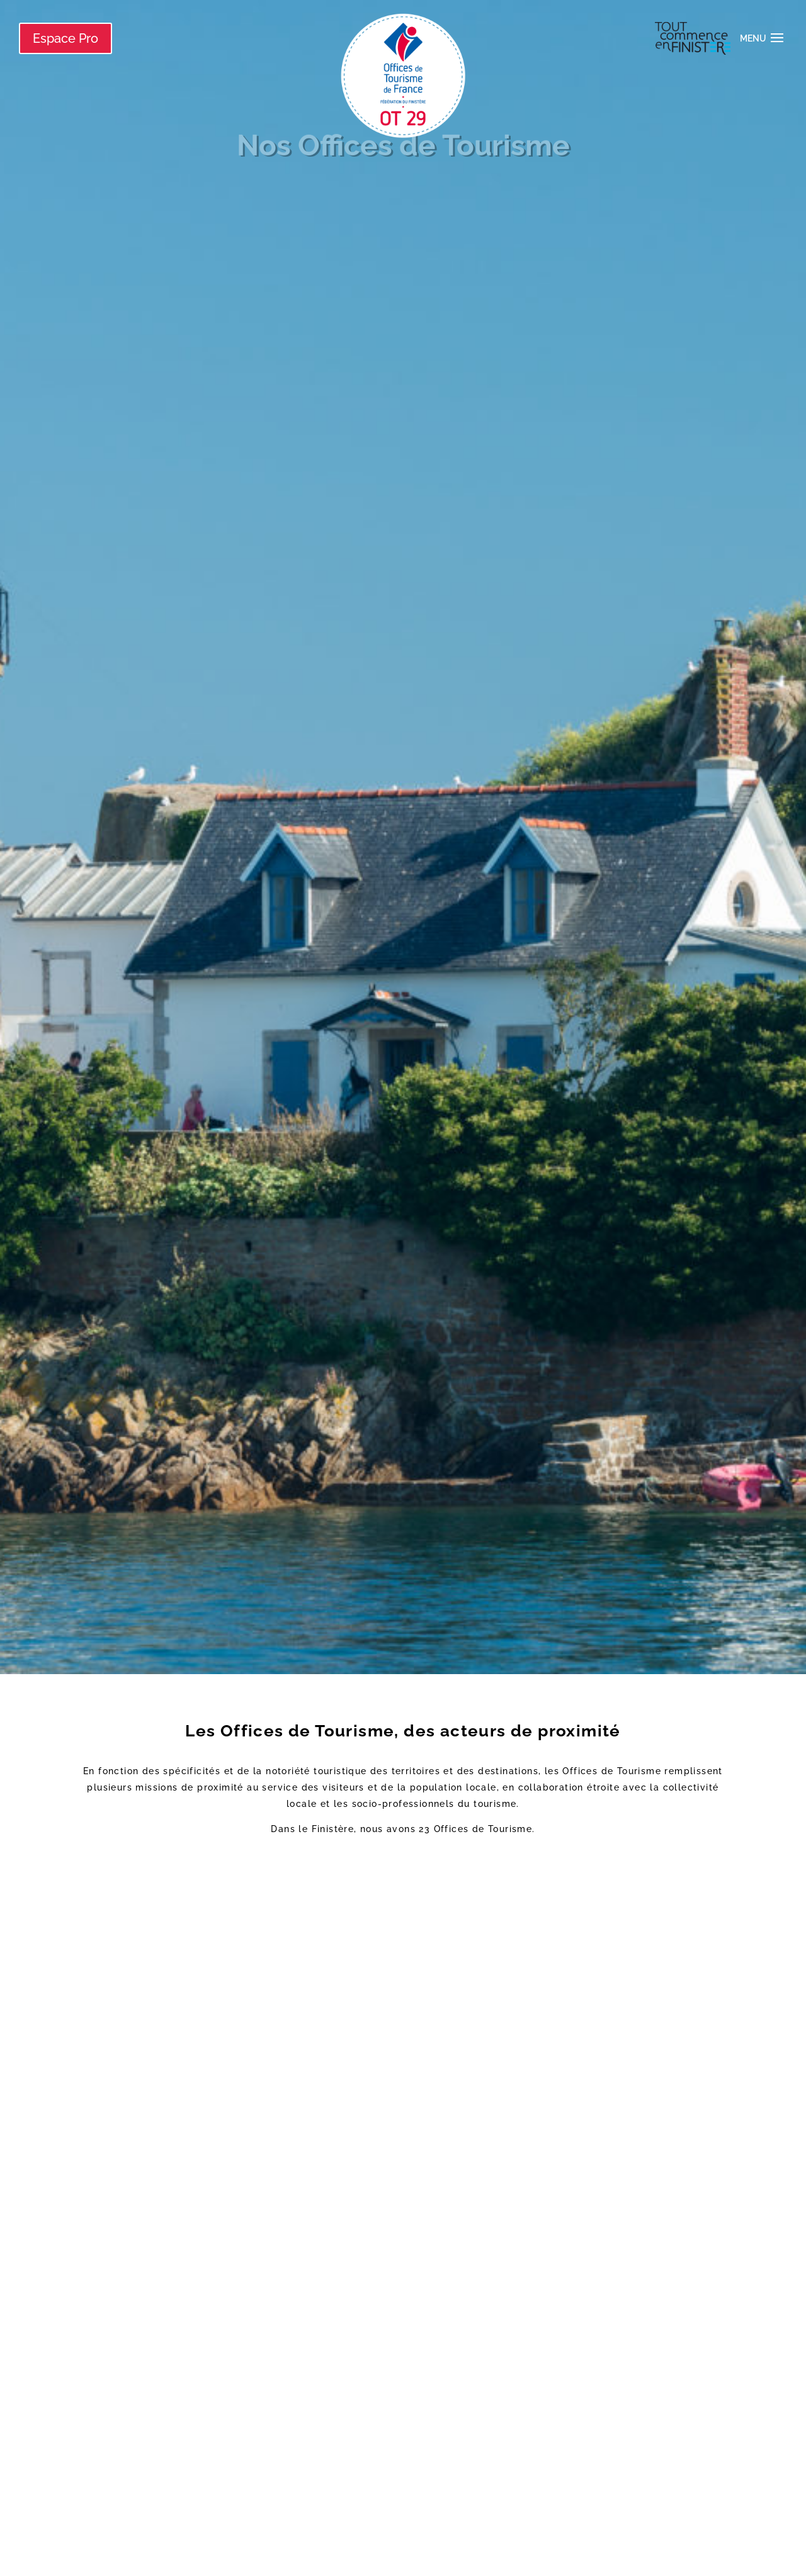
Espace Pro (65, 38)
